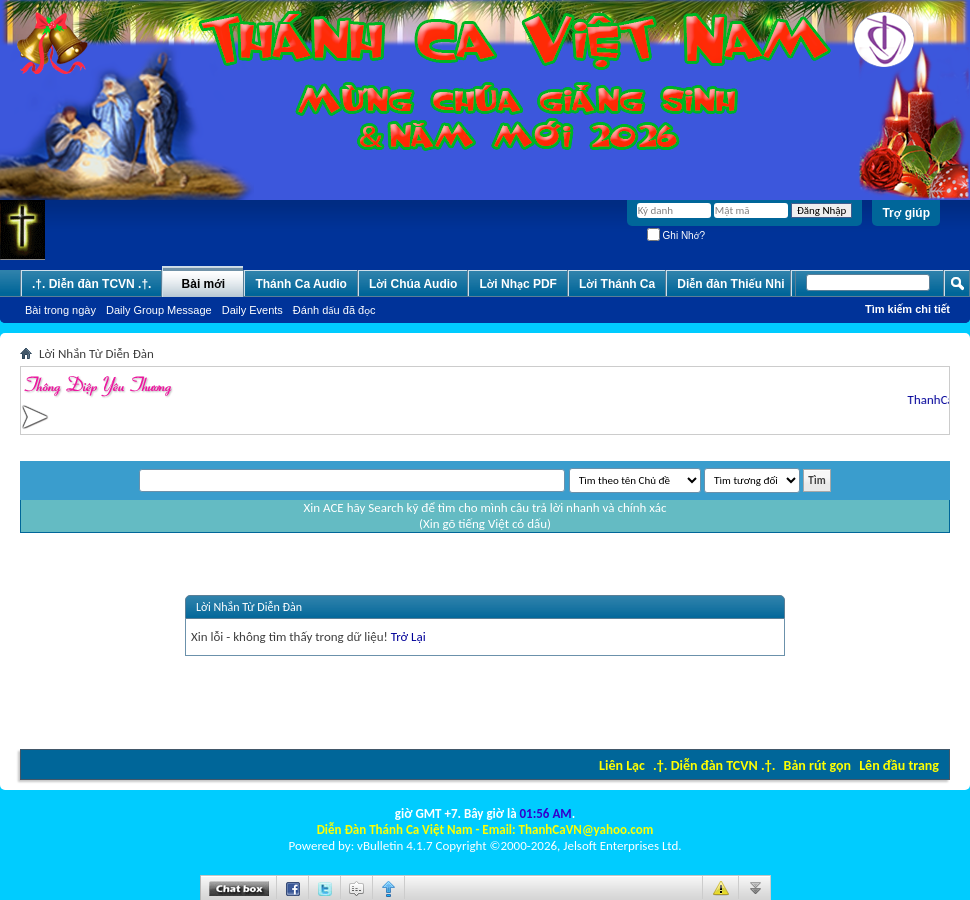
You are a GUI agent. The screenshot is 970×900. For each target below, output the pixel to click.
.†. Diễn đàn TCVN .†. (714, 765)
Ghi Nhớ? (676, 235)
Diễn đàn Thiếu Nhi (730, 284)
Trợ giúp (906, 213)
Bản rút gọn (817, 765)
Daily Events (252, 310)
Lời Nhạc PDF (518, 284)
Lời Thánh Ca (617, 284)
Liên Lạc (622, 765)
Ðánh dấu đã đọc (334, 310)
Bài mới (204, 284)
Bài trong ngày (60, 310)
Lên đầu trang (899, 765)
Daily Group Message (159, 310)
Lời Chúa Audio (413, 284)
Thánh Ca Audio (301, 284)
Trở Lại (408, 636)
